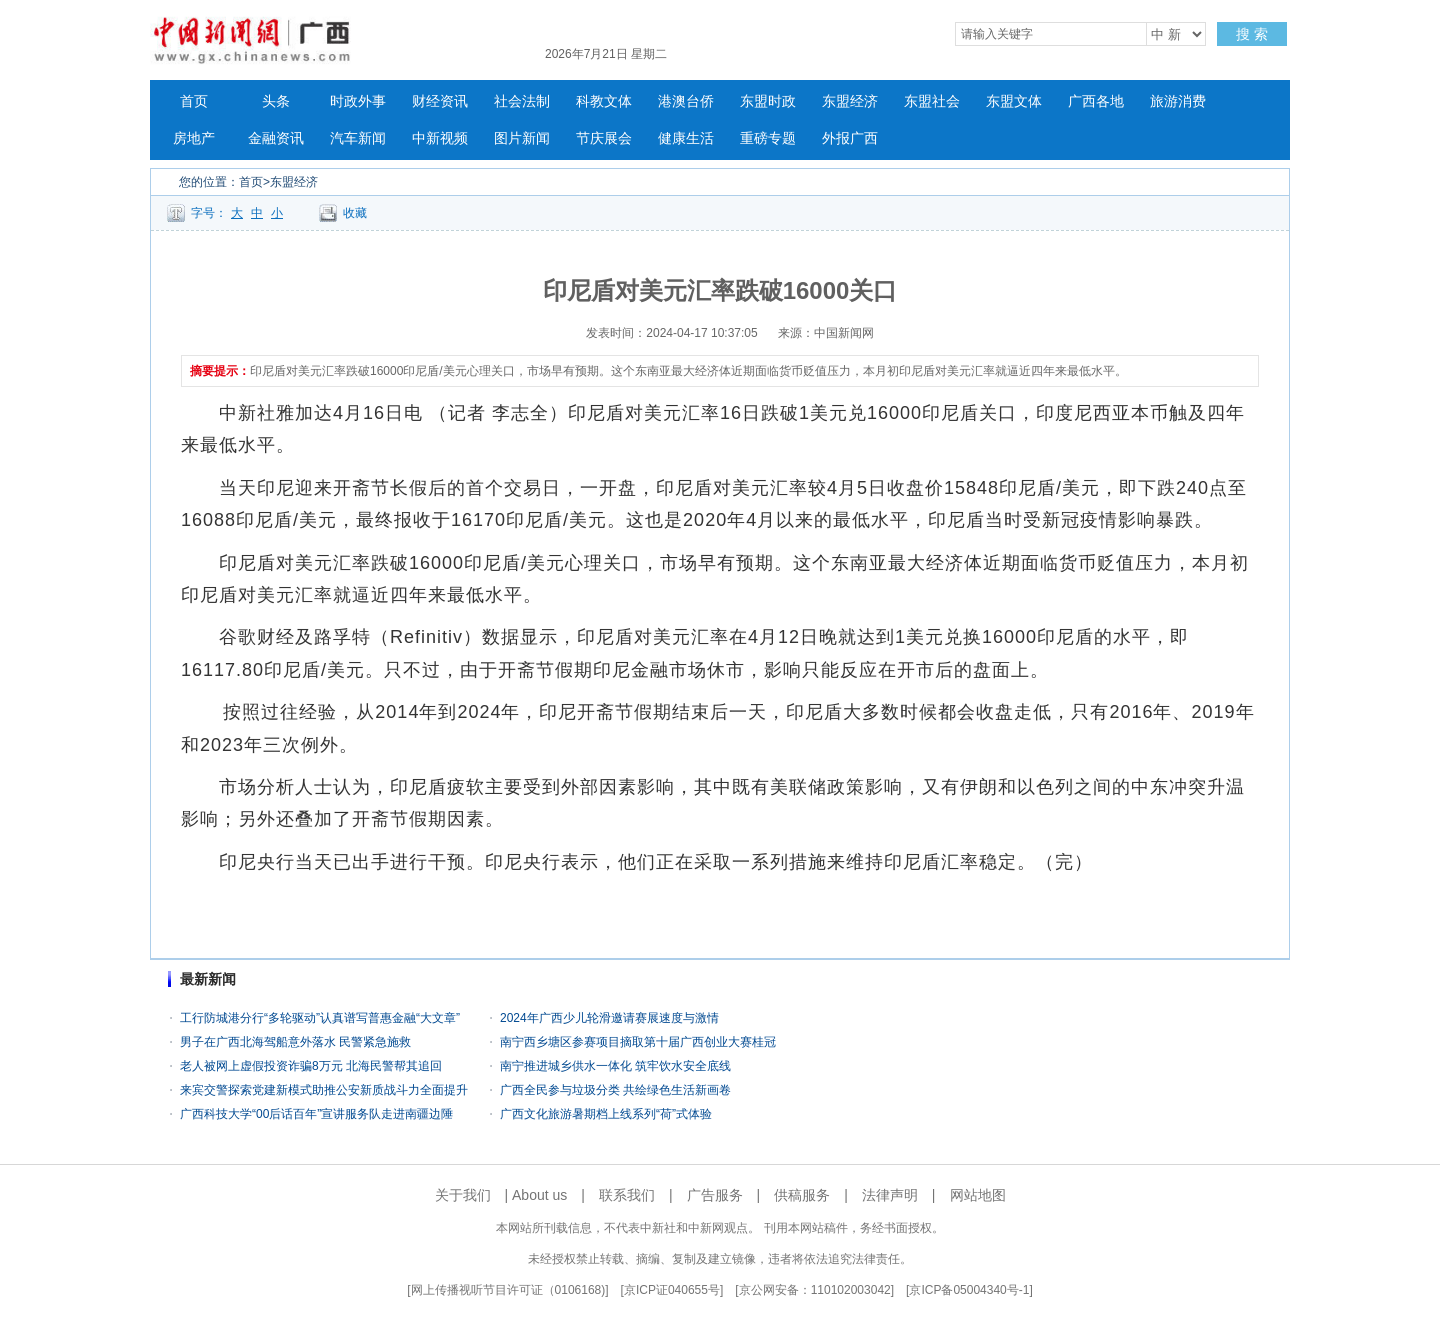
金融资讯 (276, 138)
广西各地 (1096, 101)
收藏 (355, 213)
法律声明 (890, 1195)
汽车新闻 (358, 138)
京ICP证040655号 (672, 1290)
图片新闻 (522, 138)
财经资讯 (440, 101)
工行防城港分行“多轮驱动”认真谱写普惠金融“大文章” (320, 1018)
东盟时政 (768, 101)
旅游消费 (1178, 101)
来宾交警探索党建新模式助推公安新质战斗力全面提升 (324, 1090)
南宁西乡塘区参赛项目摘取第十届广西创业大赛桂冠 (638, 1042)
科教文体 (604, 101)
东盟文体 (1014, 101)
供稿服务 (802, 1195)
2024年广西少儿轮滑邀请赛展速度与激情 (609, 1018)
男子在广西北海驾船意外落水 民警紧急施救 (295, 1042)
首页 (194, 101)
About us (539, 1195)
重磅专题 (768, 138)
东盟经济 (850, 101)
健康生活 (686, 138)
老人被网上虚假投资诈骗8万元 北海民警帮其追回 (311, 1066)
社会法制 (522, 101)
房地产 (194, 138)
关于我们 (463, 1195)
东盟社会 (932, 101)
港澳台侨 (686, 101)
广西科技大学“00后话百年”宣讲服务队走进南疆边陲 (316, 1114)
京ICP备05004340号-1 (969, 1290)
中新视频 (440, 138)
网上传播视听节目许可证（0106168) (508, 1290)
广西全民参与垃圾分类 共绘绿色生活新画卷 (615, 1090)
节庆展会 (604, 138)
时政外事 (358, 101)
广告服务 (715, 1195)
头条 (276, 101)
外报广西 (850, 138)
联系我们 (627, 1195)
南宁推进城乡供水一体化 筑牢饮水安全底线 (615, 1066)
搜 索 (1252, 34)
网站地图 (978, 1195)
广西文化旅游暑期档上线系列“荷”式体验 (606, 1114)
